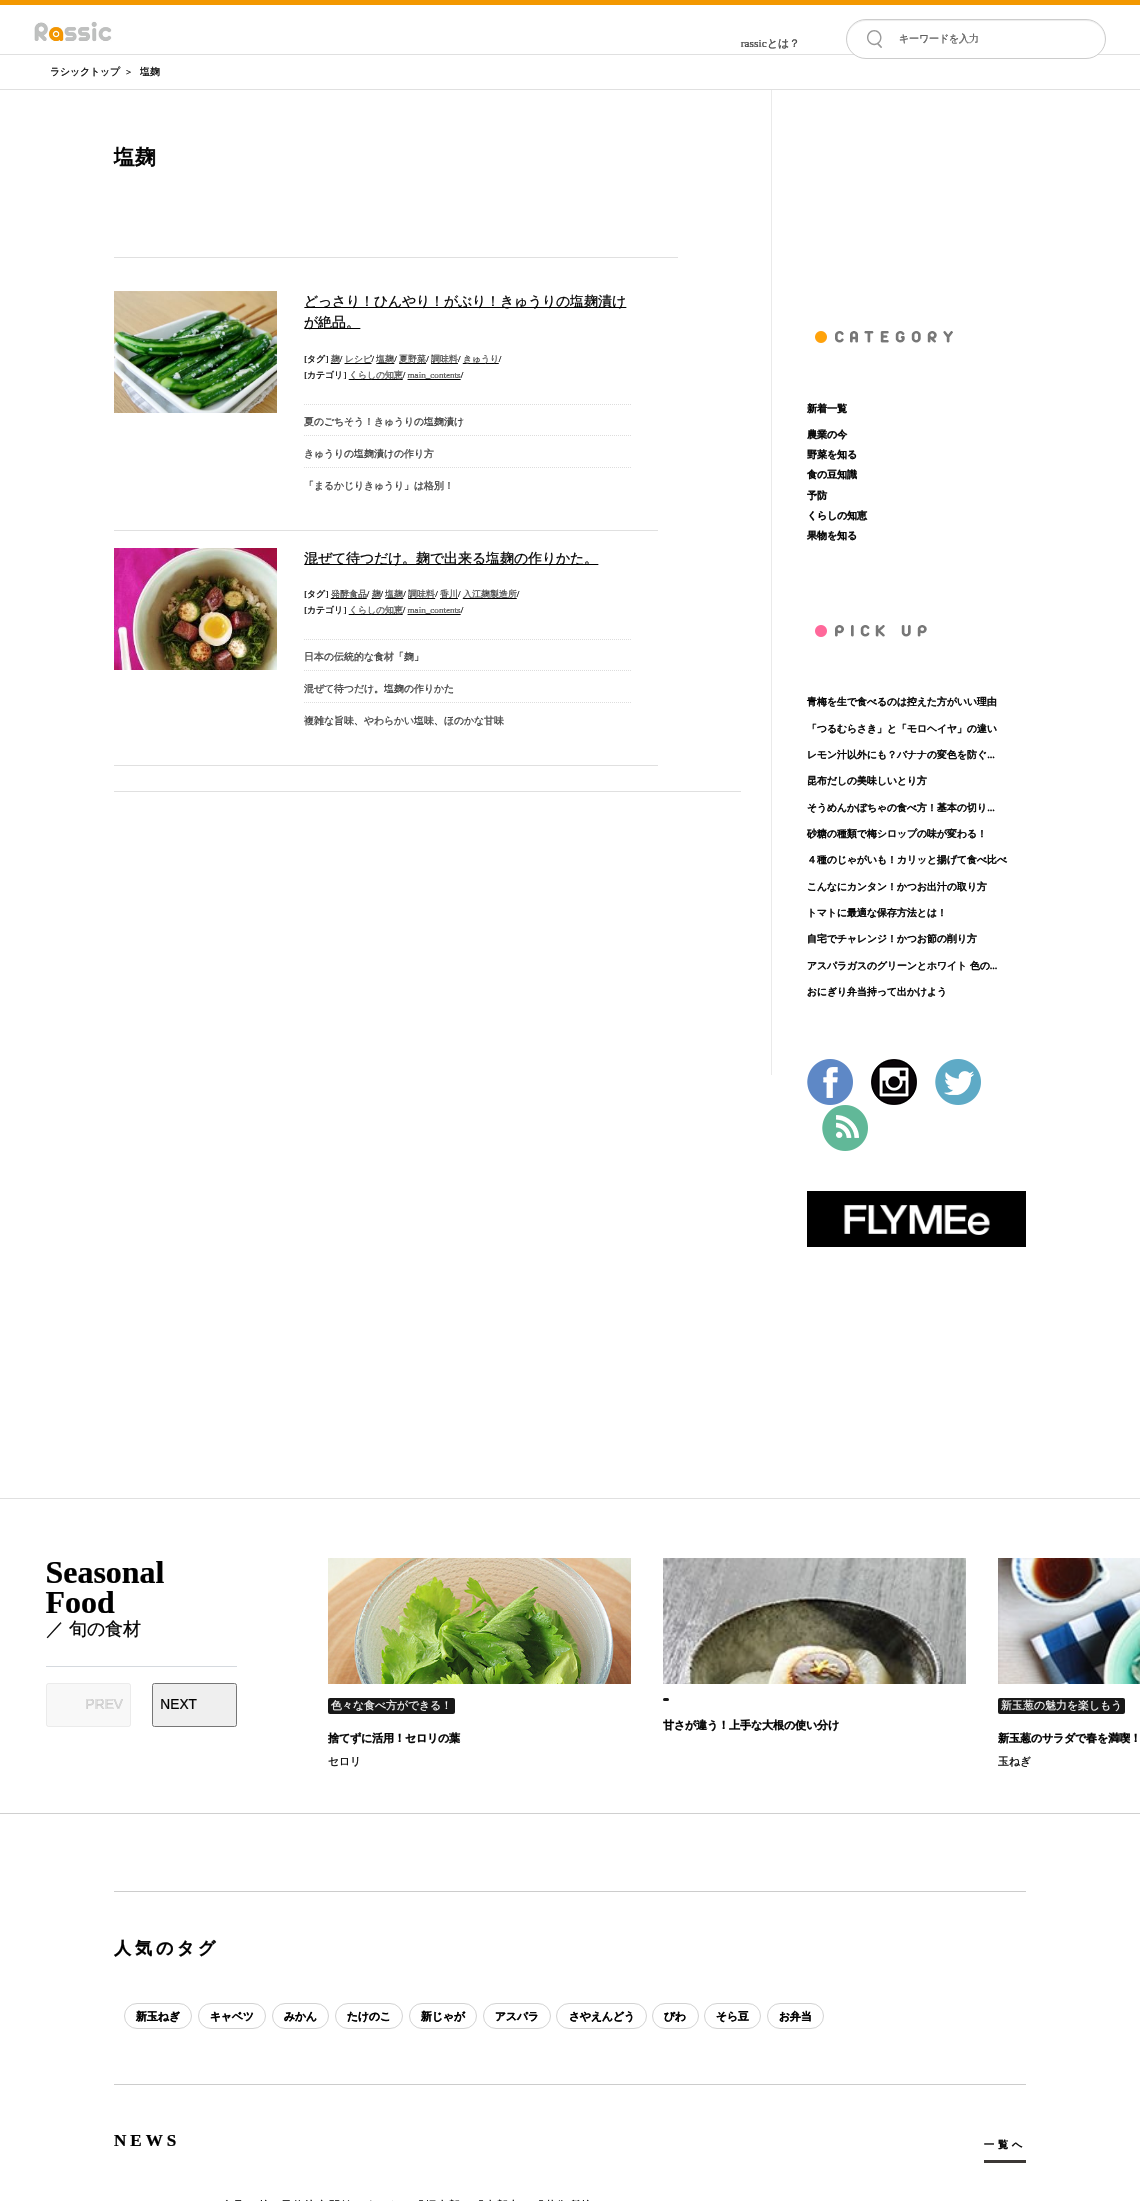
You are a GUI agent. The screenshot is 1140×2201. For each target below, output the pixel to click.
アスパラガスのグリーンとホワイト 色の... (902, 965)
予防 (817, 495)
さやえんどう (605, 2016)
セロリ (344, 1761)
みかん (301, 2016)
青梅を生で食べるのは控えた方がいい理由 (902, 701)
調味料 (444, 359)
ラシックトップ (85, 71)
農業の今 (827, 434)
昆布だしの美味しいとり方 (867, 780)
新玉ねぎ (158, 2016)
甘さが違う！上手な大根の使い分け (751, 1725)
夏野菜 (412, 359)
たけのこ (371, 2016)
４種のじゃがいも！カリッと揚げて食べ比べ (907, 859)
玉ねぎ (1014, 1761)
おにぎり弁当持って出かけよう (877, 991)
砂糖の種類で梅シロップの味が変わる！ (897, 833)
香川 (449, 594)
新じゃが (445, 2016)
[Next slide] (194, 1705)
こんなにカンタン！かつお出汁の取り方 (897, 886)
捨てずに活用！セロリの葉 (394, 1738)
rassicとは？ (770, 43)
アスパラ (520, 2016)
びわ (680, 2016)
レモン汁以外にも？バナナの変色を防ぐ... (901, 754)
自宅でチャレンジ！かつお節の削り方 (892, 938)
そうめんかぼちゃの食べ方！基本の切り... (901, 807)
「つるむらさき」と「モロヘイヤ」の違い (902, 728)
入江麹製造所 (490, 594)
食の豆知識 (832, 474)
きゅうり (481, 359)
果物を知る (832, 535)
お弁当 (801, 2016)
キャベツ (233, 2016)
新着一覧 (827, 408)
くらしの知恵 (376, 375)
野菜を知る (832, 454)
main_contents (434, 375)
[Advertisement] (916, 190)
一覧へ (1003, 2145)
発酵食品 (349, 594)
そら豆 (737, 2016)
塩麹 (150, 71)
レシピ (358, 359)
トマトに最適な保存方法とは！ (877, 912)
